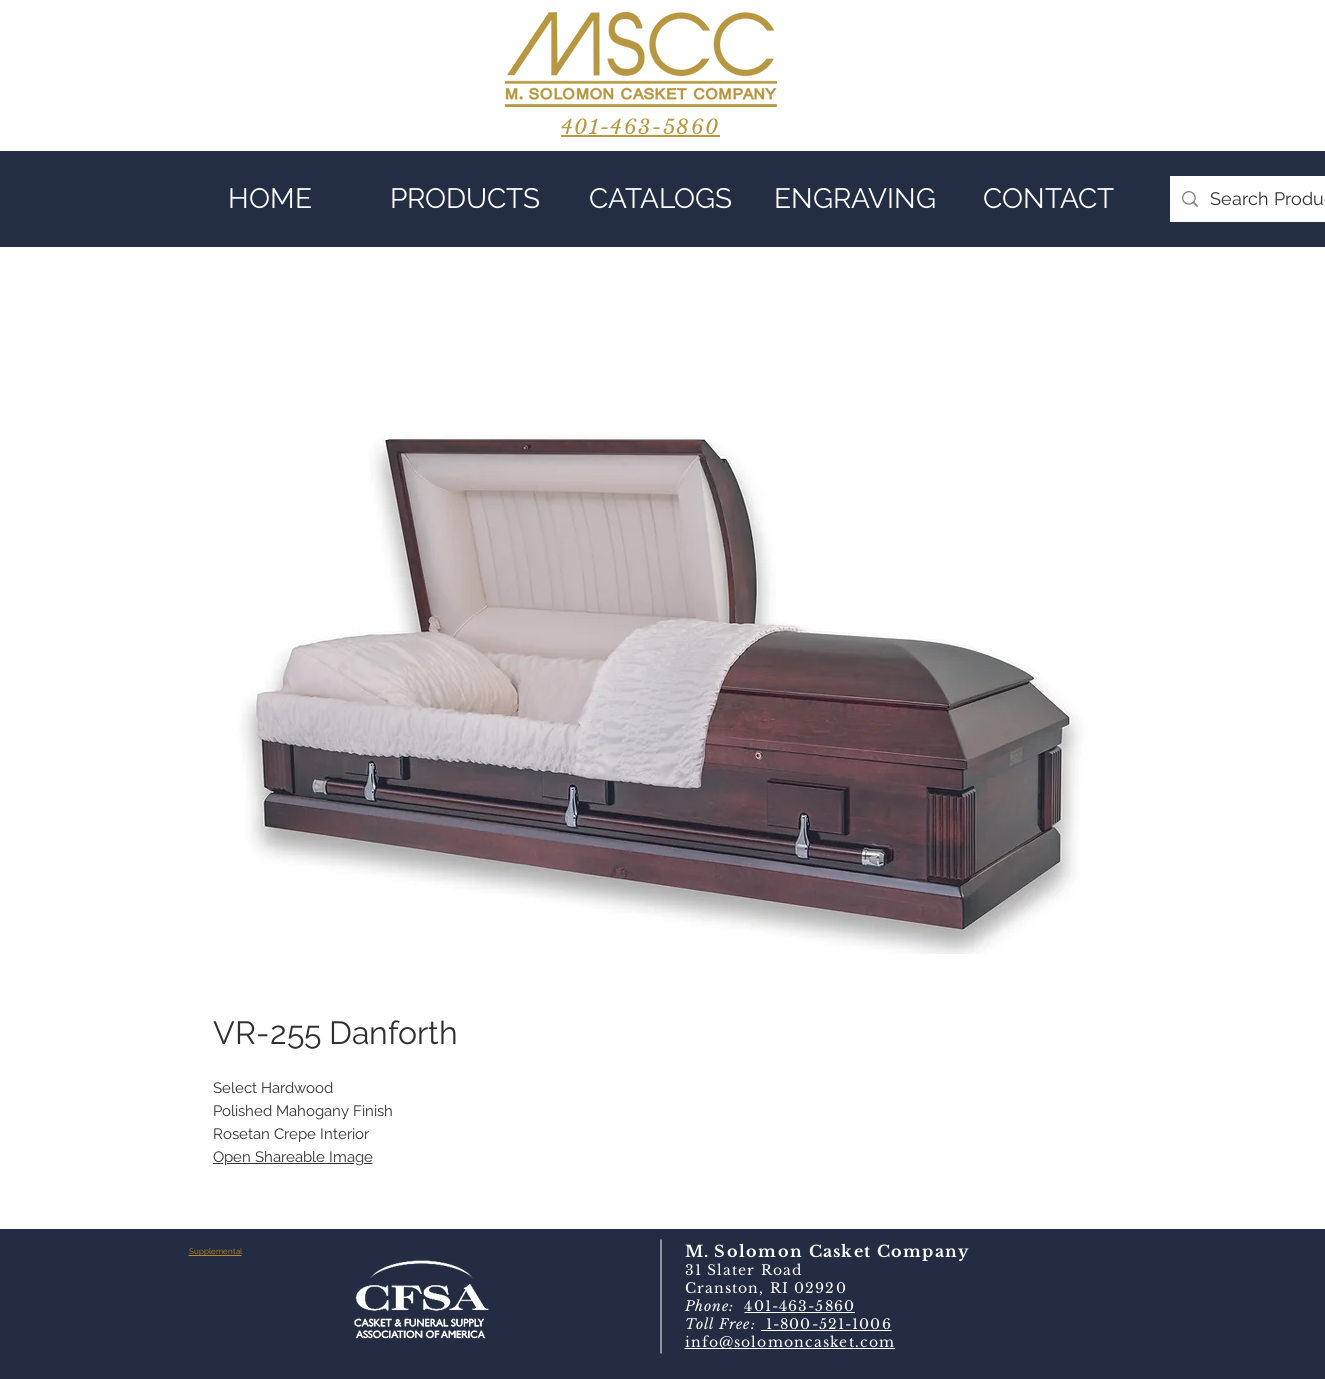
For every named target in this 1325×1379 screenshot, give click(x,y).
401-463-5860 (799, 1306)
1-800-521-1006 (826, 1324)
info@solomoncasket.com (790, 1342)
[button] (465, 199)
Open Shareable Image (293, 1157)
